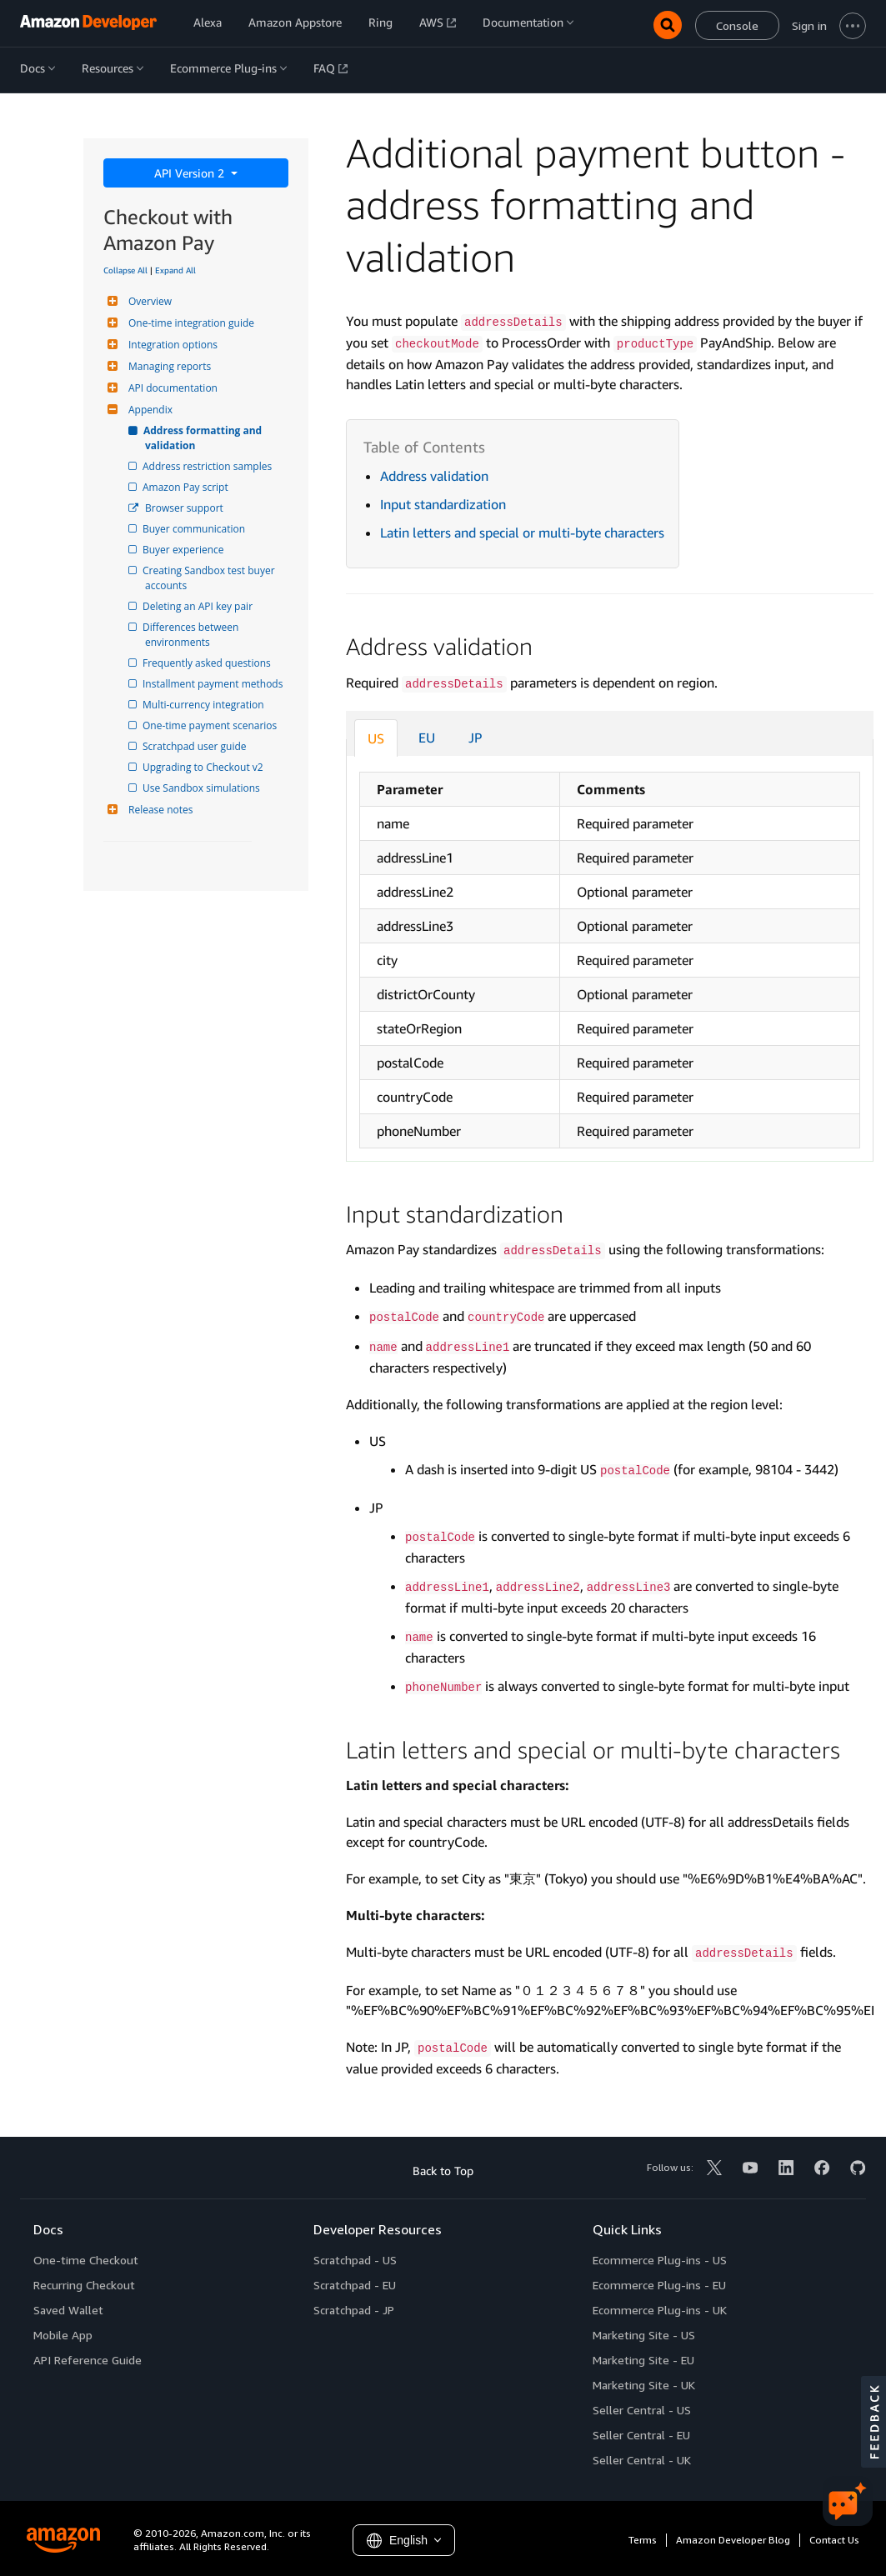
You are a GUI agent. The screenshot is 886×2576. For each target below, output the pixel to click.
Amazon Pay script (186, 487)
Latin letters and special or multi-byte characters (522, 532)
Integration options (171, 345)
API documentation (171, 388)
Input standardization (443, 504)
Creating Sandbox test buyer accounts (211, 578)
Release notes (158, 810)
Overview (148, 301)
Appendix (148, 410)
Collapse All (125, 270)
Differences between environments (193, 634)
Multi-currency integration (204, 705)
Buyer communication (195, 529)
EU (426, 737)
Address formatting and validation (204, 438)
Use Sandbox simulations (202, 788)
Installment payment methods (214, 684)
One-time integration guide (189, 323)
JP (475, 737)
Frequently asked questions (208, 663)
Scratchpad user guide (196, 746)
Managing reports (167, 366)
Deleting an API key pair (199, 606)
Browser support (184, 508)
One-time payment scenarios (211, 725)
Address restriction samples (208, 466)
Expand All (175, 270)
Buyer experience (184, 550)
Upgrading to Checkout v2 (204, 767)
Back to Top (443, 2170)
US (376, 738)
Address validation (434, 476)
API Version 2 (191, 173)
